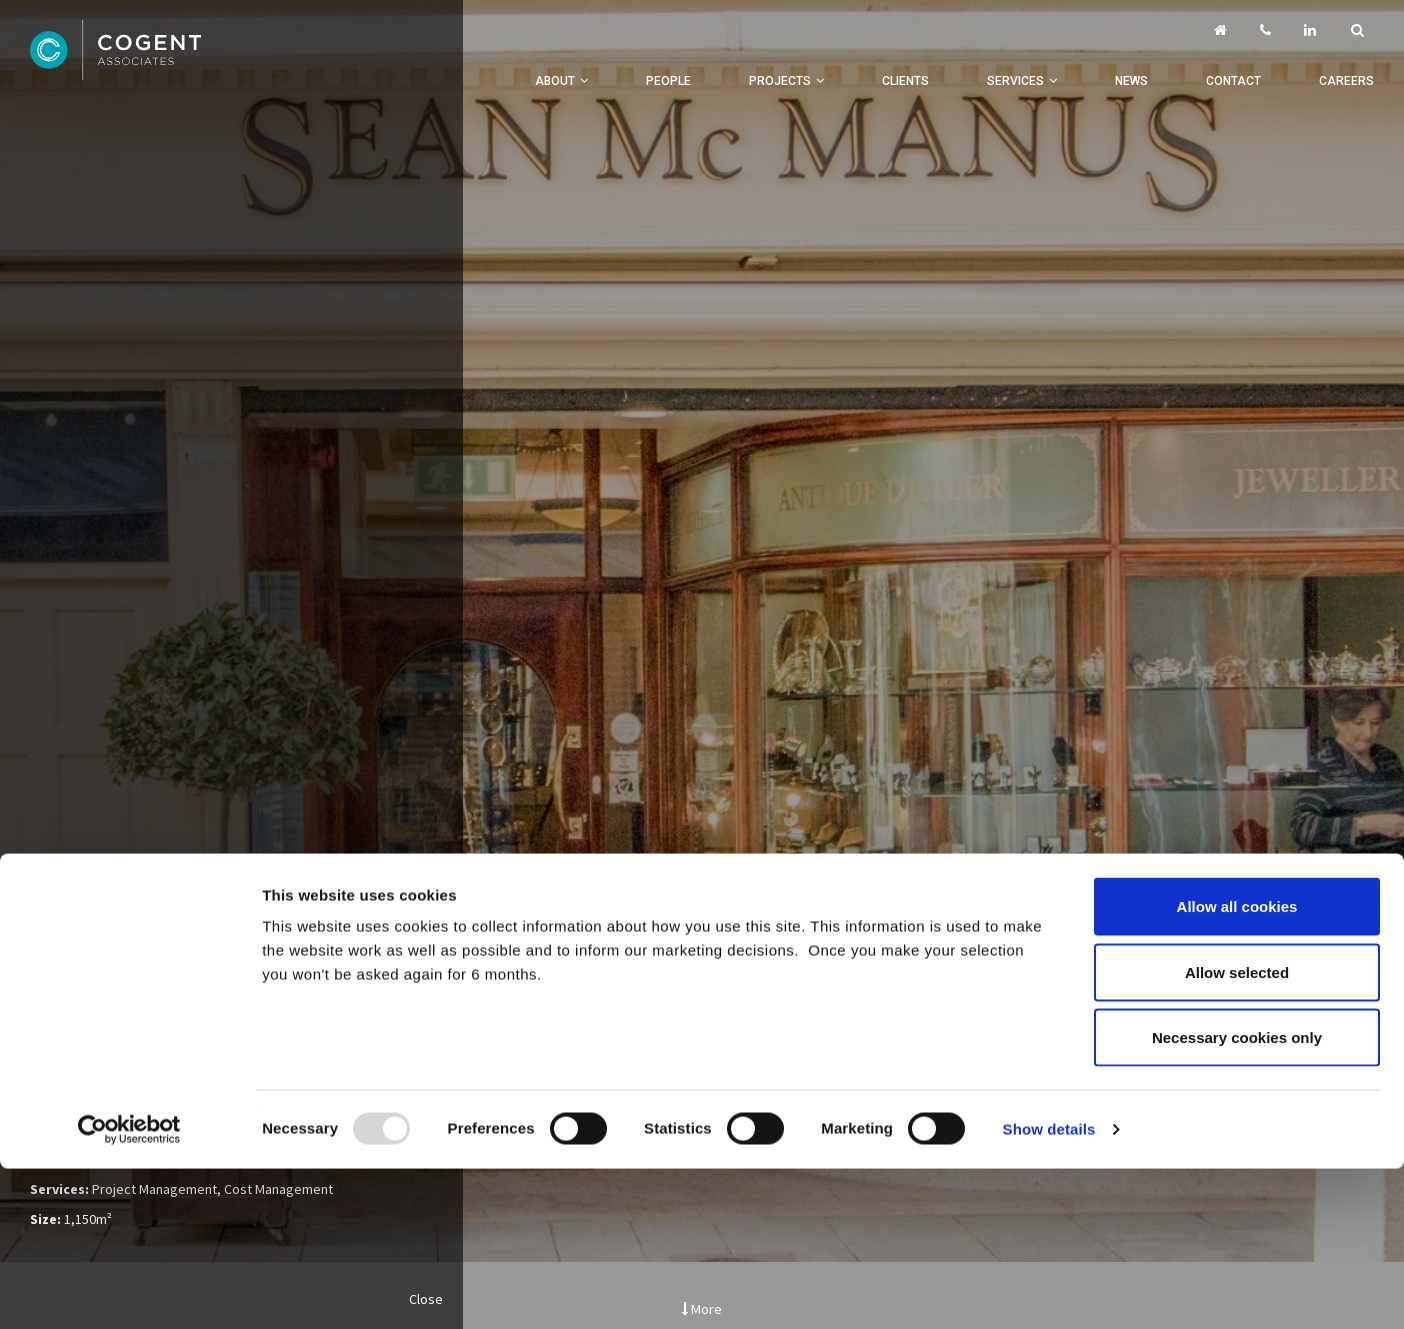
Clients (905, 81)
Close (426, 1299)
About (555, 81)
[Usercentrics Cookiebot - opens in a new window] (129, 975)
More (702, 1309)
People (668, 81)
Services (1015, 81)
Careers (1346, 81)
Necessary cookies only (1237, 882)
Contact (1233, 81)
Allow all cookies (1237, 751)
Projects (780, 81)
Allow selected (1237, 817)
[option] (702, 664)
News (1131, 81)
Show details (1049, 974)
